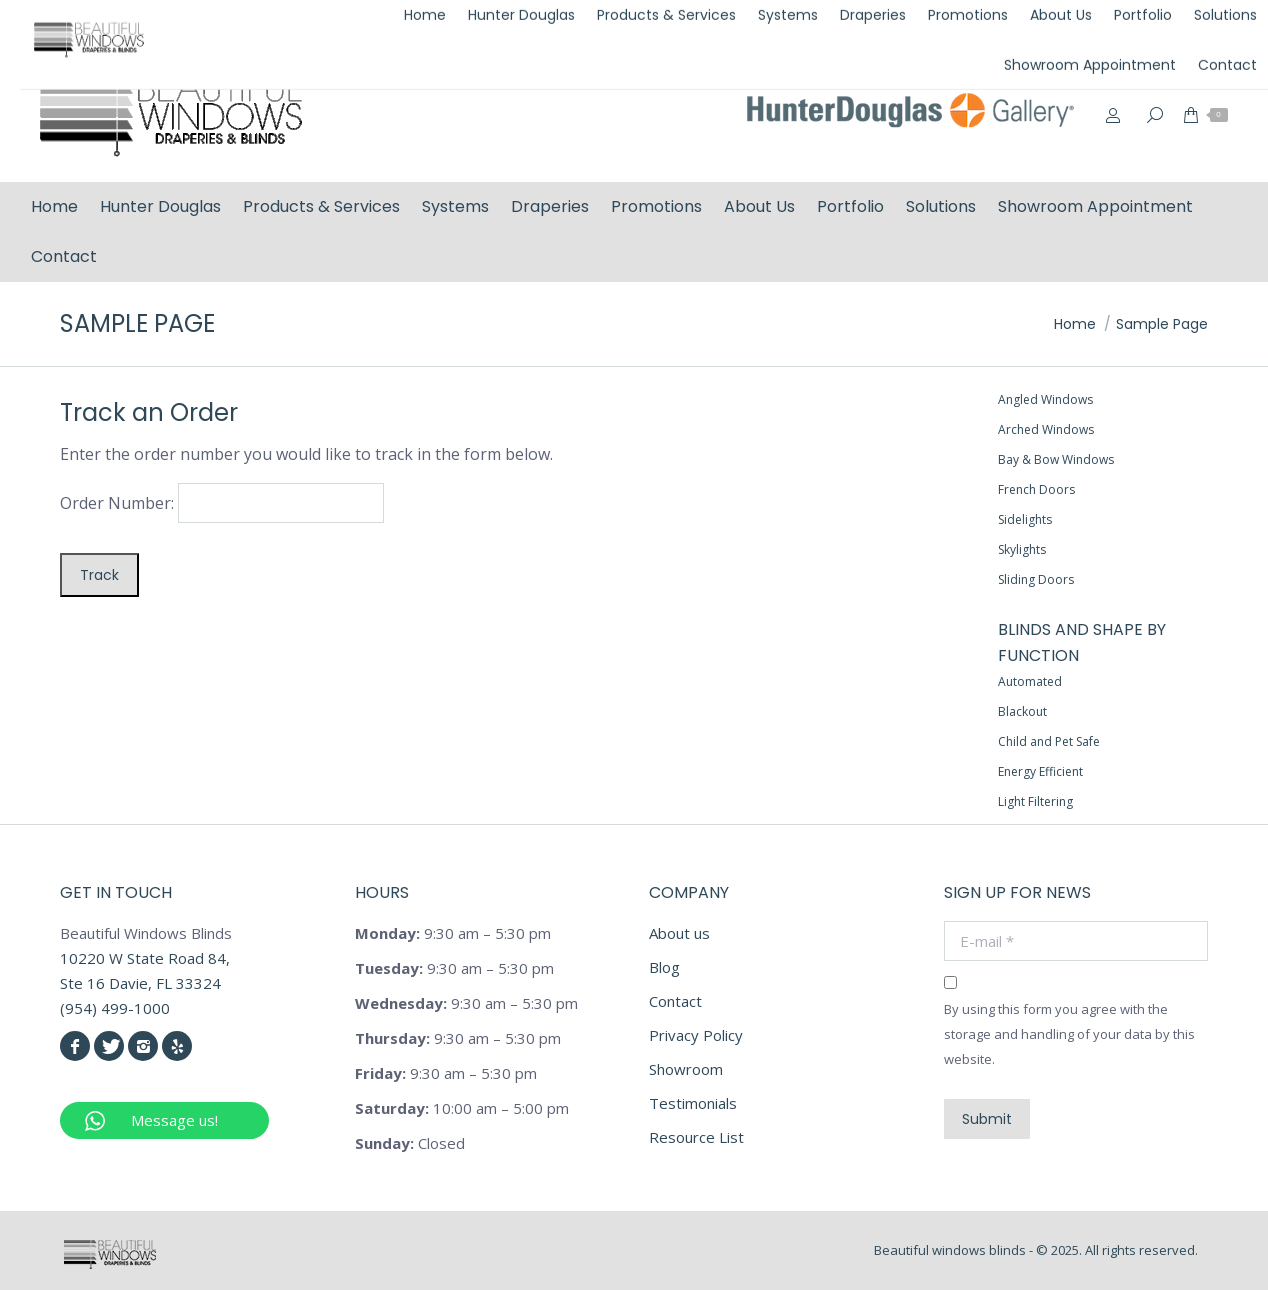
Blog (664, 967)
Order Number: (117, 503)
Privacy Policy (696, 1035)
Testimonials (693, 1103)
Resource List (696, 1137)
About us (679, 933)
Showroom (686, 1069)
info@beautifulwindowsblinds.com (1116, 23)
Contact (675, 1001)
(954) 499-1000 (913, 23)
